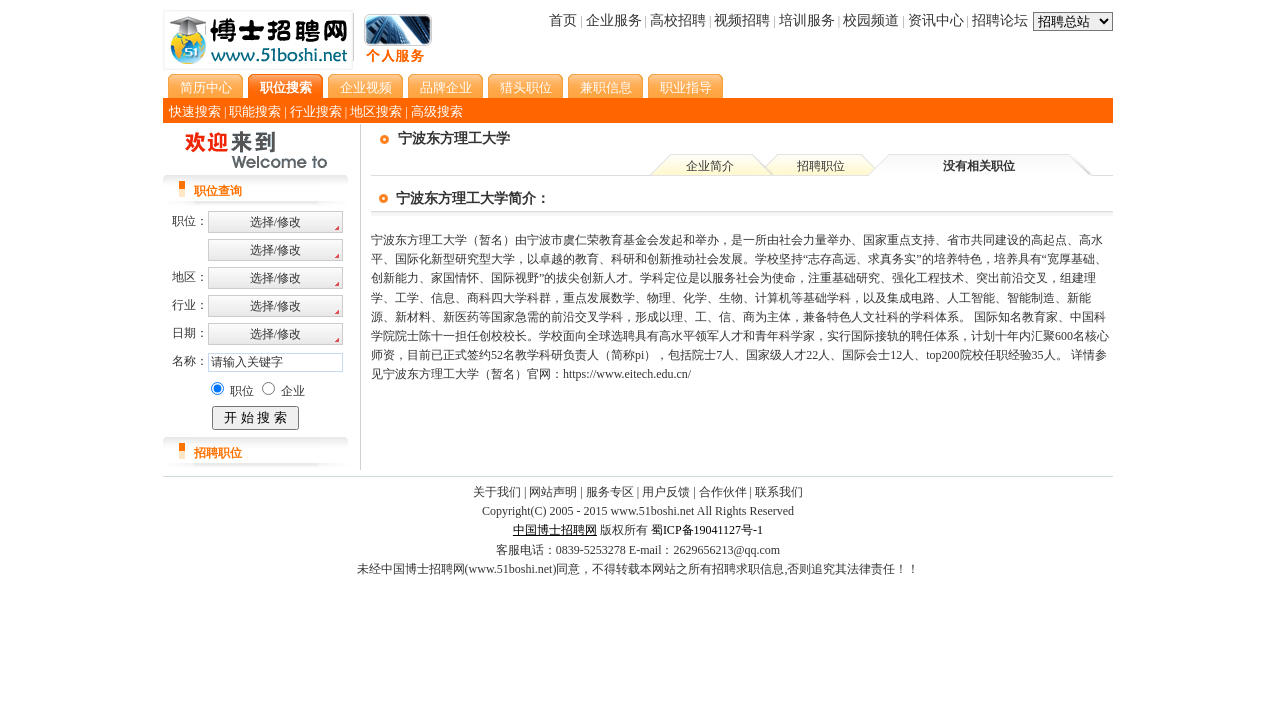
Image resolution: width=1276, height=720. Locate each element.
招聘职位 (821, 166)
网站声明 (553, 492)
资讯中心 (936, 20)
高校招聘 (678, 20)
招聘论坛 (1000, 20)
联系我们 (779, 492)
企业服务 (614, 20)
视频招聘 (742, 20)
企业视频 (366, 87)
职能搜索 (255, 111)
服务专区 (610, 492)
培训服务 (807, 20)
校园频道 (871, 20)
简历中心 (206, 87)
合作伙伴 (723, 492)
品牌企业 (446, 87)
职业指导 (686, 87)
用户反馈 (666, 492)
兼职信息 (606, 87)
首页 (563, 20)
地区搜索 (376, 111)
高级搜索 (437, 111)
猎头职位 (526, 87)
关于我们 (497, 492)
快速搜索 (195, 111)
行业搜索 (316, 111)
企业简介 (710, 166)
